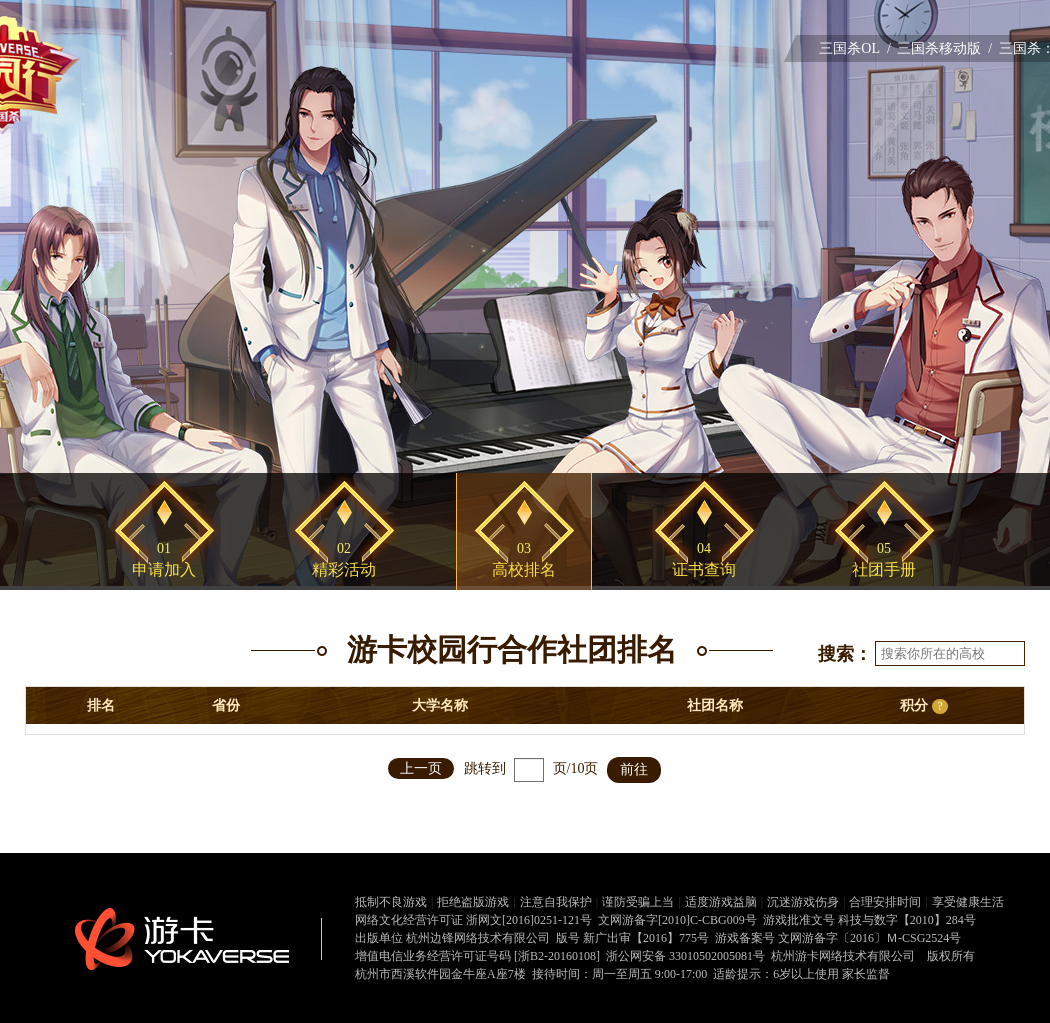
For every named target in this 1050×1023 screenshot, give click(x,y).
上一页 (421, 768)
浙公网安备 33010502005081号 (685, 956)
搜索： (845, 654)
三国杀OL (849, 48)
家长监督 (866, 974)
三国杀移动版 (939, 48)
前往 (634, 769)
